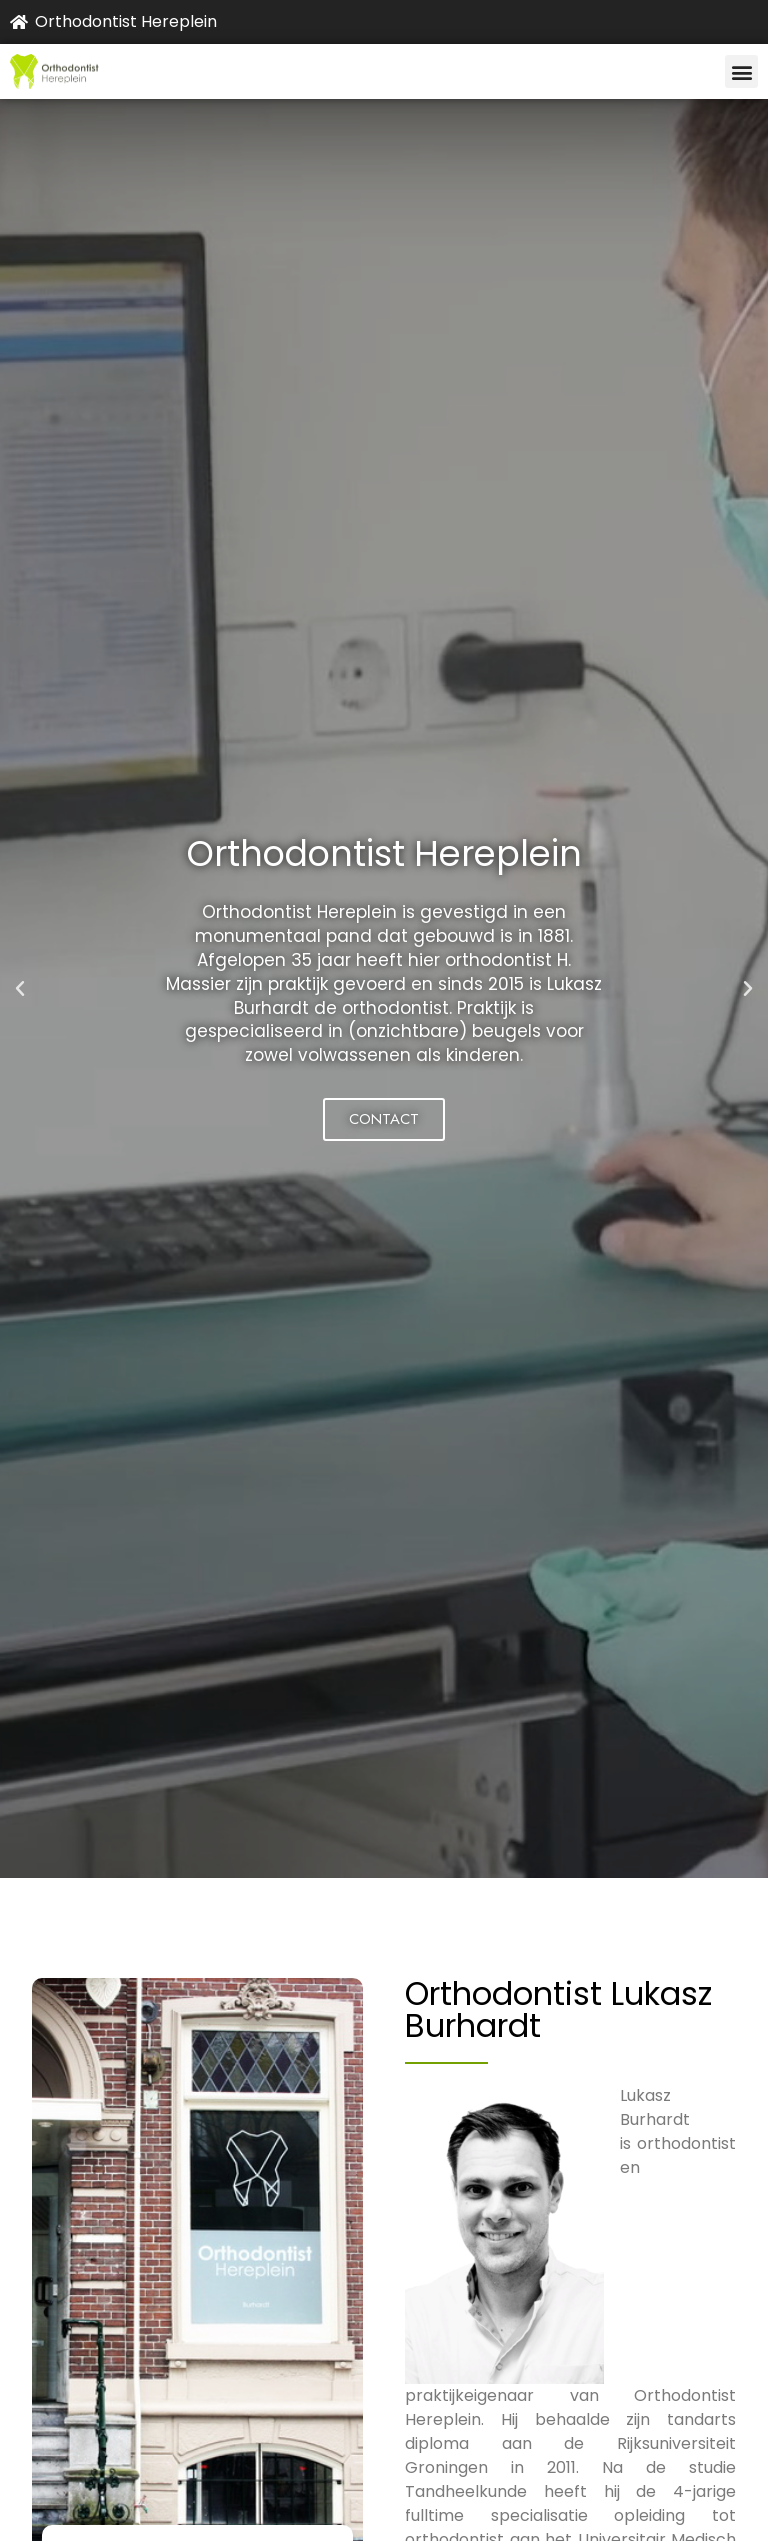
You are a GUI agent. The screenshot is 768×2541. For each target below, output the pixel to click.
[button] (741, 71)
